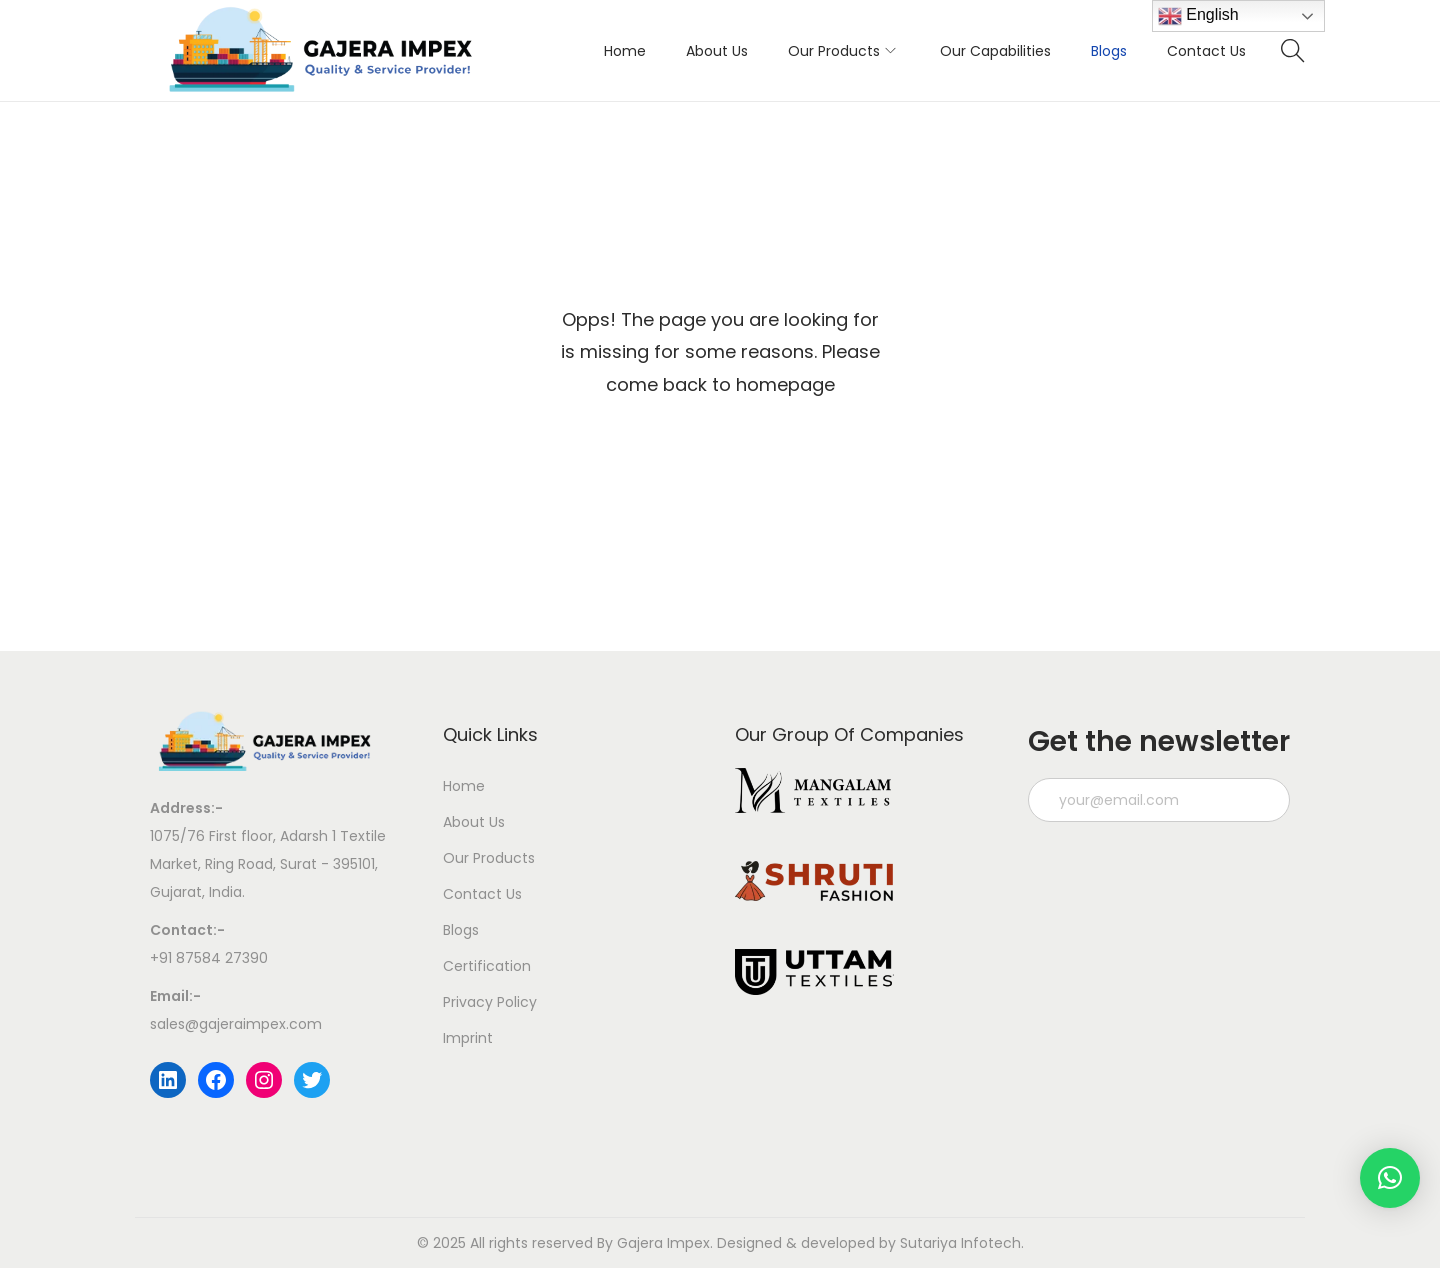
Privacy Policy (490, 1002)
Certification (487, 966)
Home (464, 786)
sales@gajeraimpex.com (236, 1024)
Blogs (461, 930)
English (1198, 16)
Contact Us (482, 894)
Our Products (489, 858)
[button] (1390, 1178)
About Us (474, 822)
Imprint (468, 1038)
